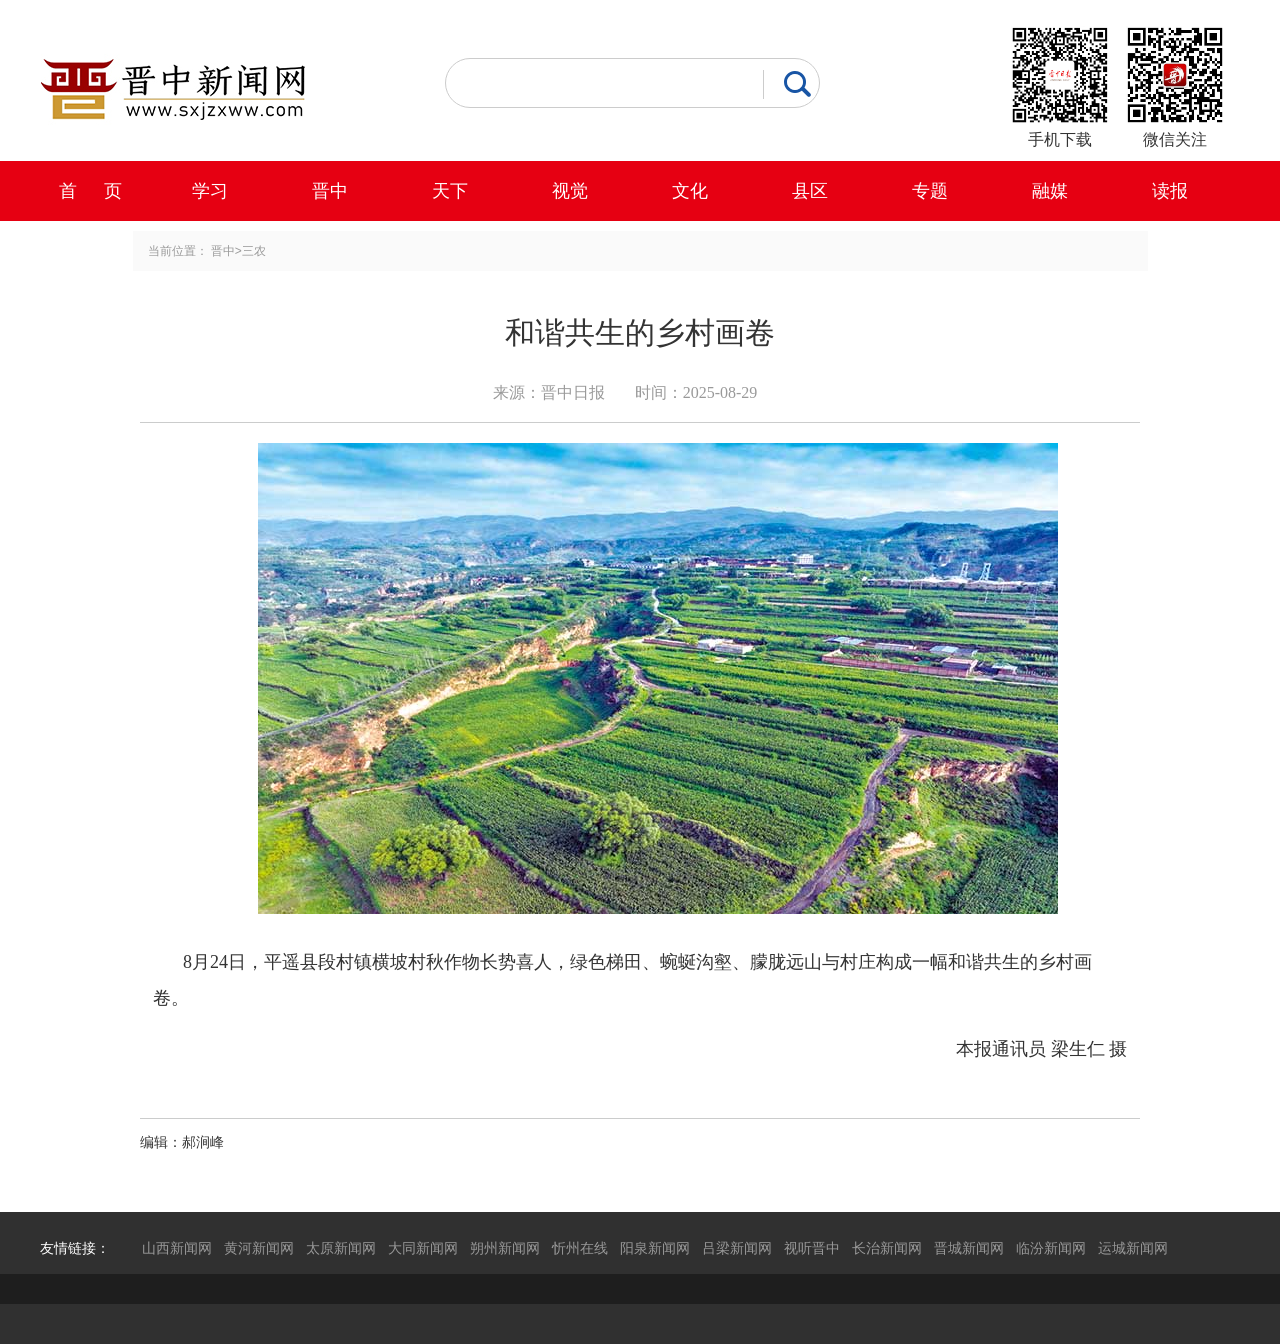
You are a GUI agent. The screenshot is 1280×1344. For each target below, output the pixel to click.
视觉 (570, 191)
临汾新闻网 (1051, 1248)
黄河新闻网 (259, 1248)
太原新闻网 (341, 1248)
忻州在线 (580, 1248)
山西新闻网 (177, 1248)
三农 (254, 251)
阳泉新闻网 (655, 1248)
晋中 (330, 191)
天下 (450, 191)
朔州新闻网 (505, 1248)
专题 (930, 191)
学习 (210, 191)
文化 (690, 191)
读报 (1170, 191)
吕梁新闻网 (737, 1248)
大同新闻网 (423, 1248)
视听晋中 (812, 1248)
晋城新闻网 (969, 1248)
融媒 (1050, 191)
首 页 (90, 191)
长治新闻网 (887, 1248)
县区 (810, 191)
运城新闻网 (1133, 1248)
